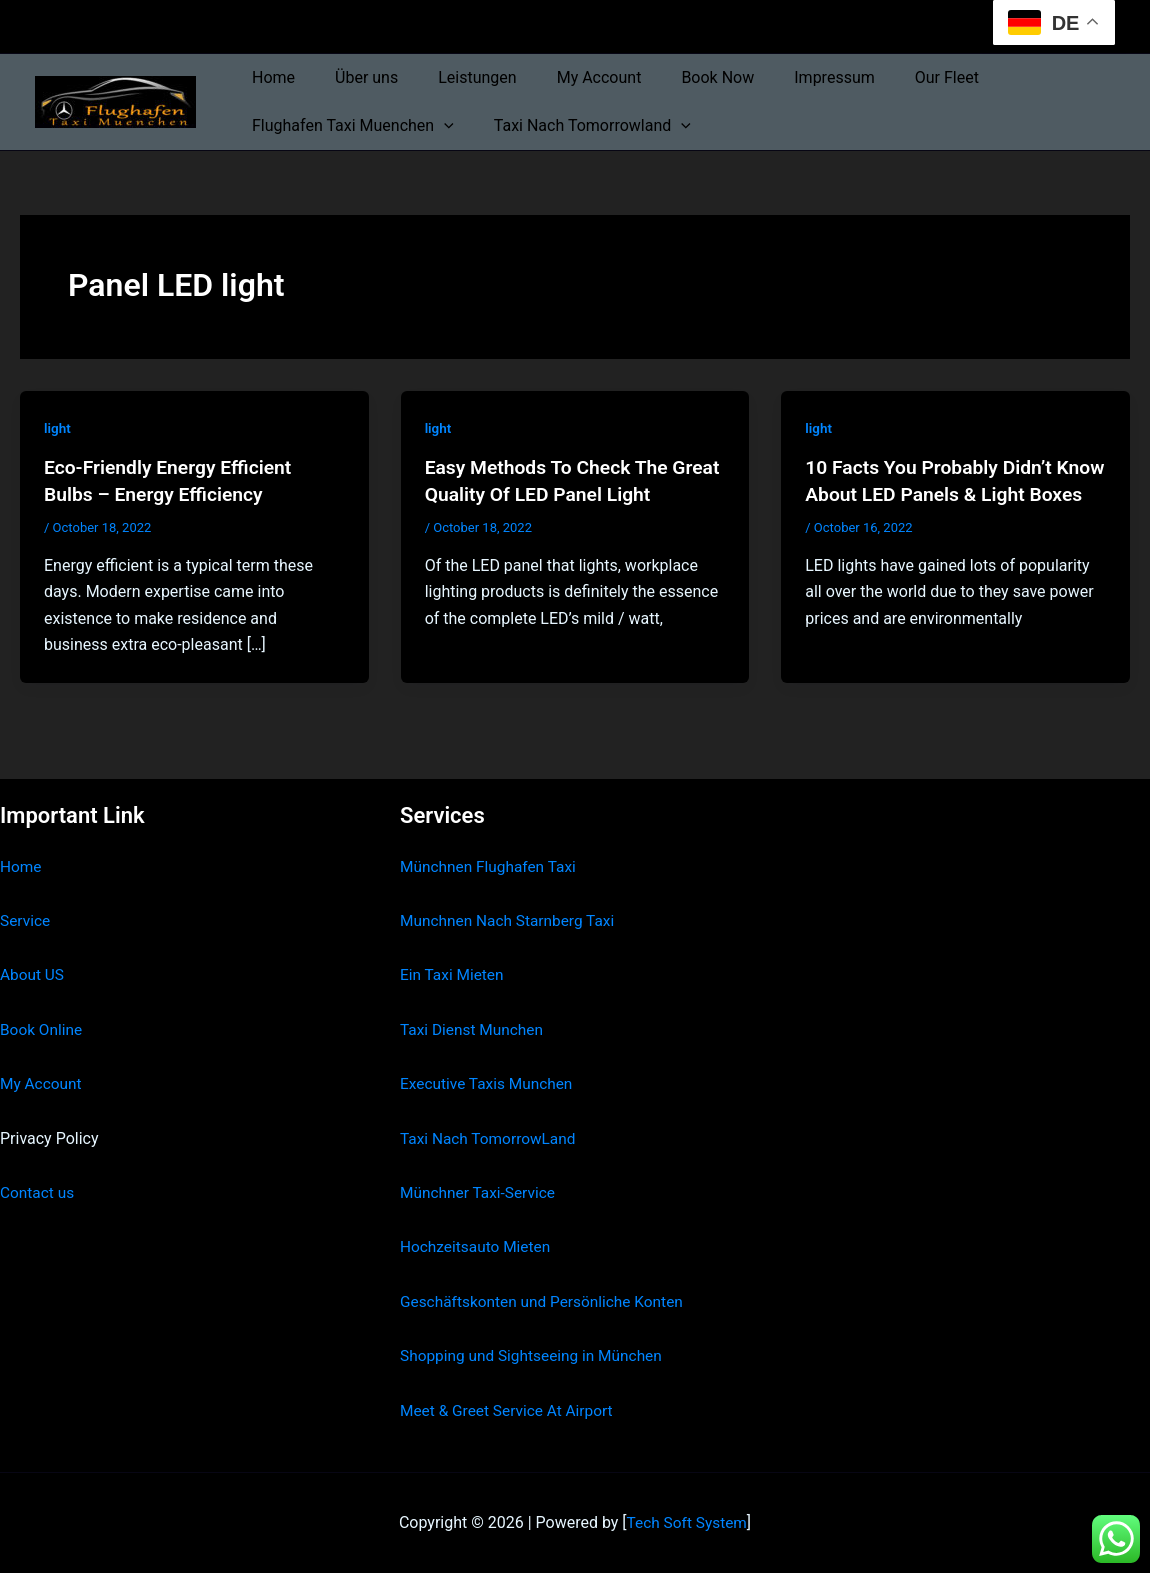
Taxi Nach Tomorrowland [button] (580, 126)
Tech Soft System (686, 1522)
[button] (440, 126)
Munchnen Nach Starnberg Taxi (511, 920)
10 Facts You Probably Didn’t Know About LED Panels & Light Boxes (946, 493)
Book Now (681, 77)
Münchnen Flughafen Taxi (491, 866)
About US (33, 974)
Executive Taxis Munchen (489, 1083)
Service (26, 920)
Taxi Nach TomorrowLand (491, 1138)
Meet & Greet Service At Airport (510, 1410)
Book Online (42, 1029)
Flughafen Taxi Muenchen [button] (349, 126)
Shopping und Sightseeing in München (536, 1355)
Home (269, 77)
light (58, 428)
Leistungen (457, 77)
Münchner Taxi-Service (480, 1192)
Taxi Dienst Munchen (474, 1029)
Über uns (354, 77)
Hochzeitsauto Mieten (478, 1246)
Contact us (38, 1192)
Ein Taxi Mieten (454, 974)
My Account (571, 77)
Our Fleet (895, 77)
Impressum (790, 77)
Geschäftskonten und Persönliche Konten (547, 1301)
